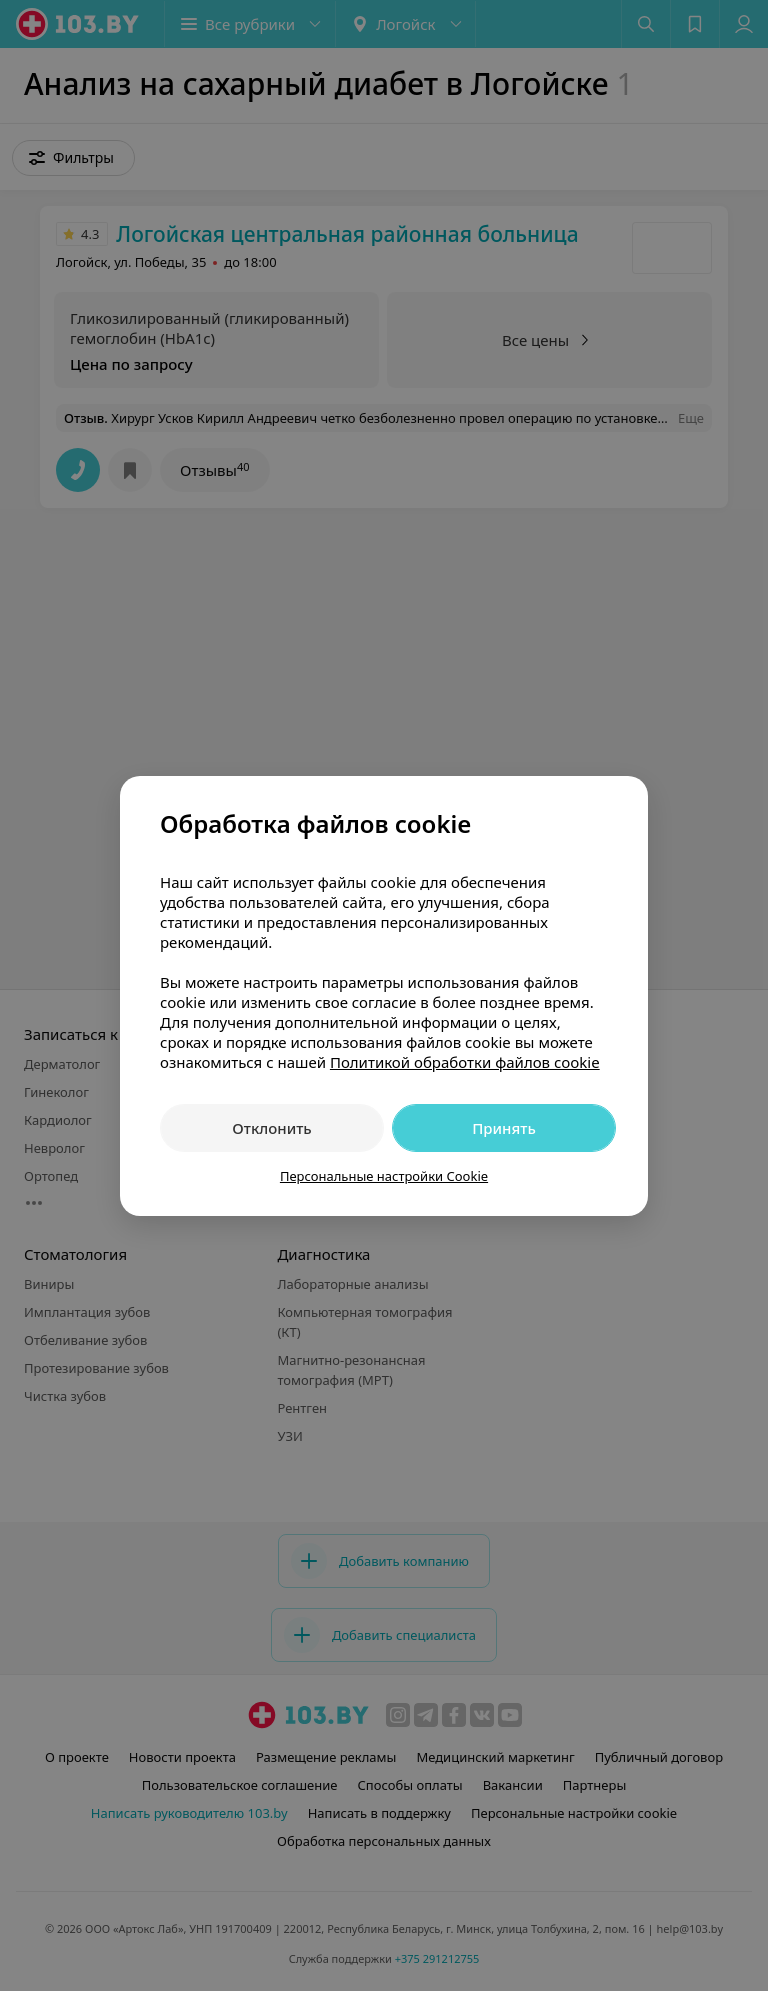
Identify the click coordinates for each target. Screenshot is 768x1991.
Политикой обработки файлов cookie (465, 1062)
